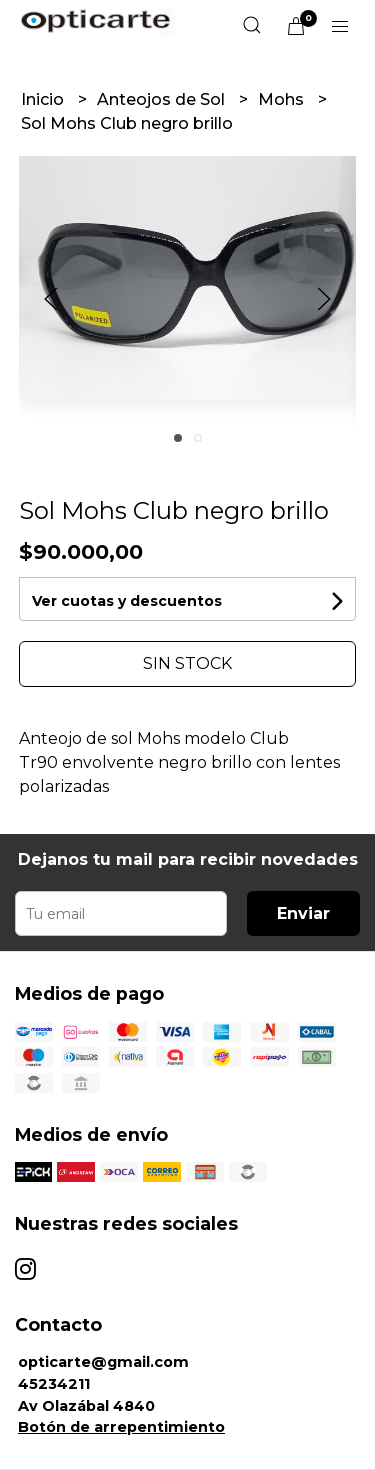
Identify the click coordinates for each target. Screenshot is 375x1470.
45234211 (54, 1384)
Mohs (283, 99)
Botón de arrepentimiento (121, 1427)
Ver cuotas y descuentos (127, 601)
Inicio (44, 99)
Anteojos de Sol (163, 99)
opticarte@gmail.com (103, 1362)
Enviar (303, 913)
